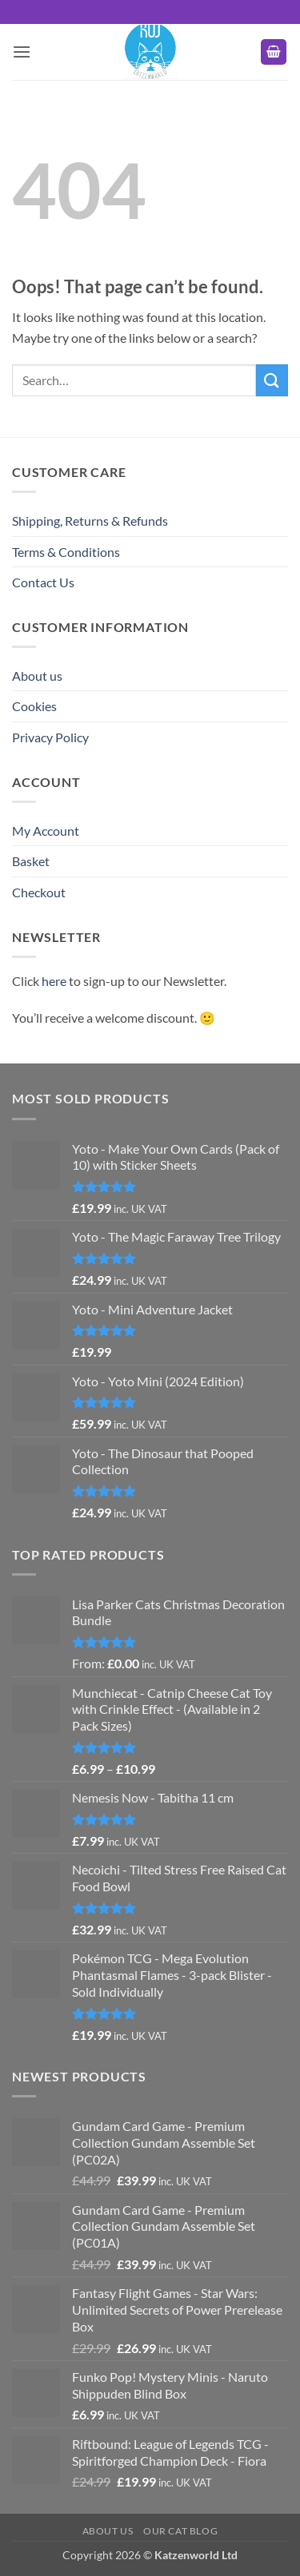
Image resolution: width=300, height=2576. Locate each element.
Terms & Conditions (66, 551)
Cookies (34, 706)
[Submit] (272, 380)
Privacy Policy (50, 737)
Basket (31, 861)
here (54, 980)
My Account (45, 830)
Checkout (39, 892)
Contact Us (43, 582)
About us (37, 675)
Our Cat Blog (180, 2531)
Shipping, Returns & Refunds (90, 520)
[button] (21, 51)
